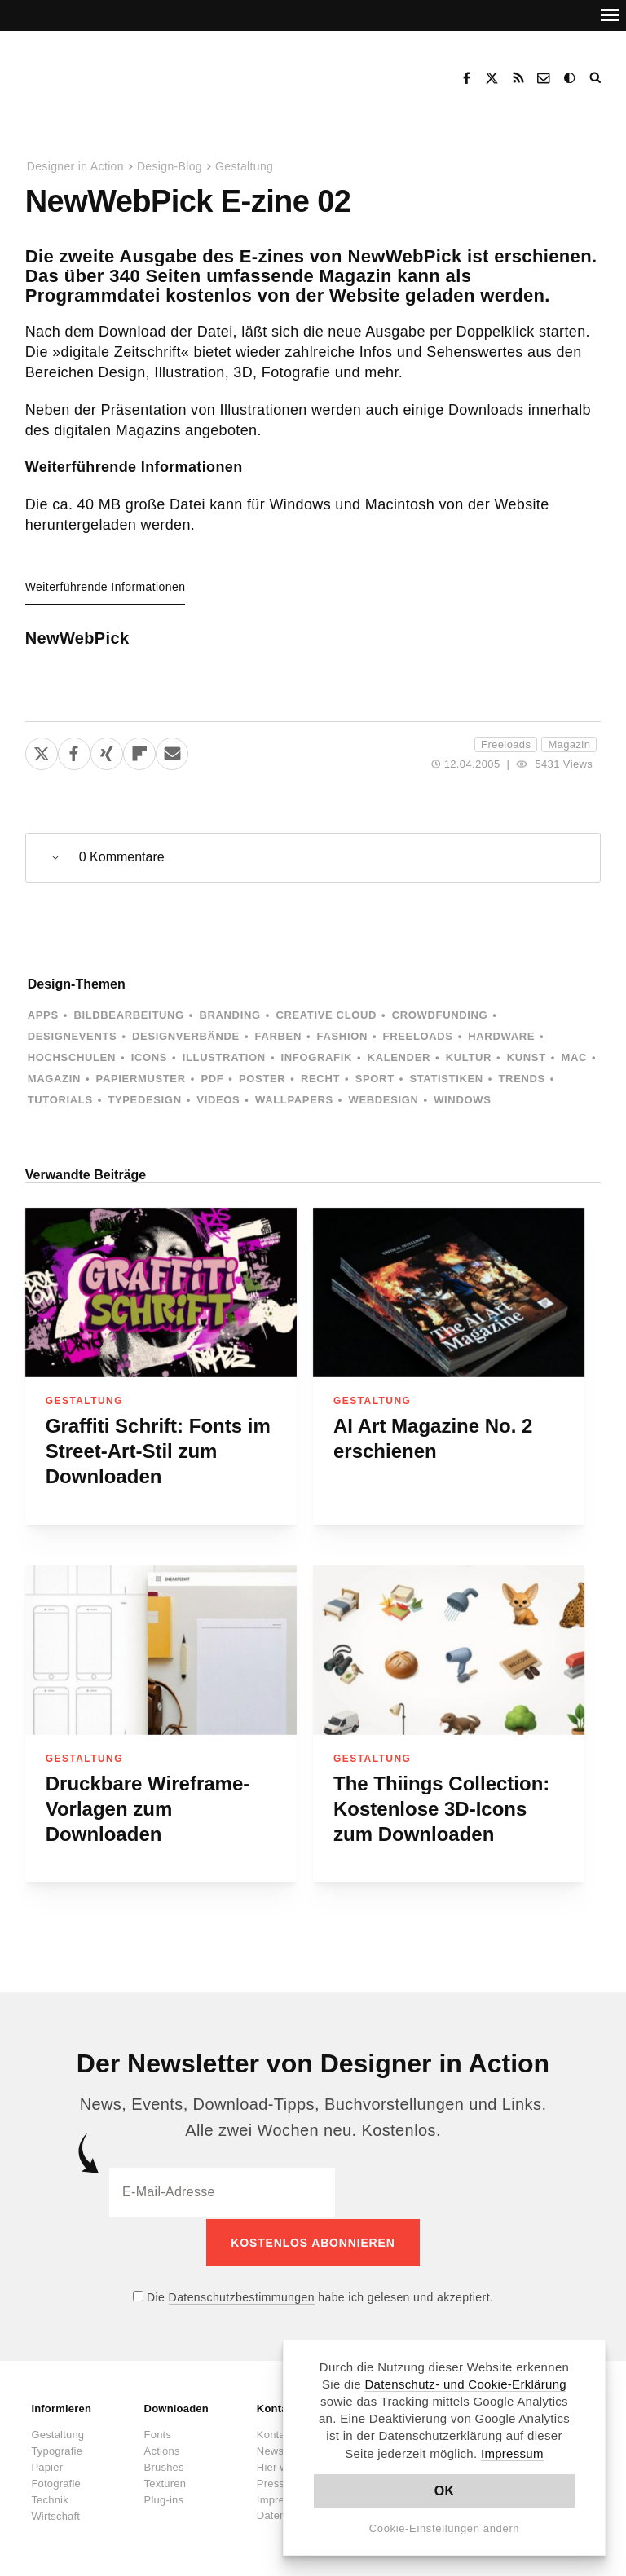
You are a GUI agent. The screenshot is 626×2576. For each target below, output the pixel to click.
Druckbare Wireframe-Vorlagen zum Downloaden (148, 1809)
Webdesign (384, 1100)
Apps (43, 1015)
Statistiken (446, 1078)
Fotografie (56, 2481)
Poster (262, 1078)
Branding (229, 1015)
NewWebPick (77, 638)
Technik (49, 2497)
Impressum (512, 2453)
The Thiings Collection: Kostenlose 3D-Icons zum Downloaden (441, 1809)
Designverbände (186, 1036)
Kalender (399, 1057)
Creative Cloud (326, 1015)
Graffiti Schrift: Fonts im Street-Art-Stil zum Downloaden (158, 1451)
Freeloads (506, 744)
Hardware (501, 1036)
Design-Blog (169, 166)
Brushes (164, 2465)
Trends (522, 1078)
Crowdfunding (440, 1015)
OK (444, 2491)
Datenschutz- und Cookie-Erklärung (465, 2384)
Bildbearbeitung (128, 1015)
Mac (574, 1057)
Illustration (224, 1057)
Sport (375, 1078)
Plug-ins (164, 2497)
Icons (149, 1057)
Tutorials (60, 1100)
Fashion (342, 1036)
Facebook (466, 78)
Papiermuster (141, 1078)
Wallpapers (294, 1100)
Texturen (165, 2481)
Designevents (72, 1036)
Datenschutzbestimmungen (242, 2294)
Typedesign (144, 1100)
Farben (278, 1036)
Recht (320, 1078)
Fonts (158, 2432)
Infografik (316, 1057)
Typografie (56, 2448)
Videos (218, 1100)
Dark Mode (570, 78)
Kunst (526, 1057)
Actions (162, 2448)
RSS (518, 78)
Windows (462, 1100)
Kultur (469, 1057)
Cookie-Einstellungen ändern (444, 2528)
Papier (47, 2465)
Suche (597, 78)
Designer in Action (109, 72)
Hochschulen (72, 1057)
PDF (212, 1078)
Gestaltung (244, 166)
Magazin (569, 744)
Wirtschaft (55, 2514)
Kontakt (544, 78)
